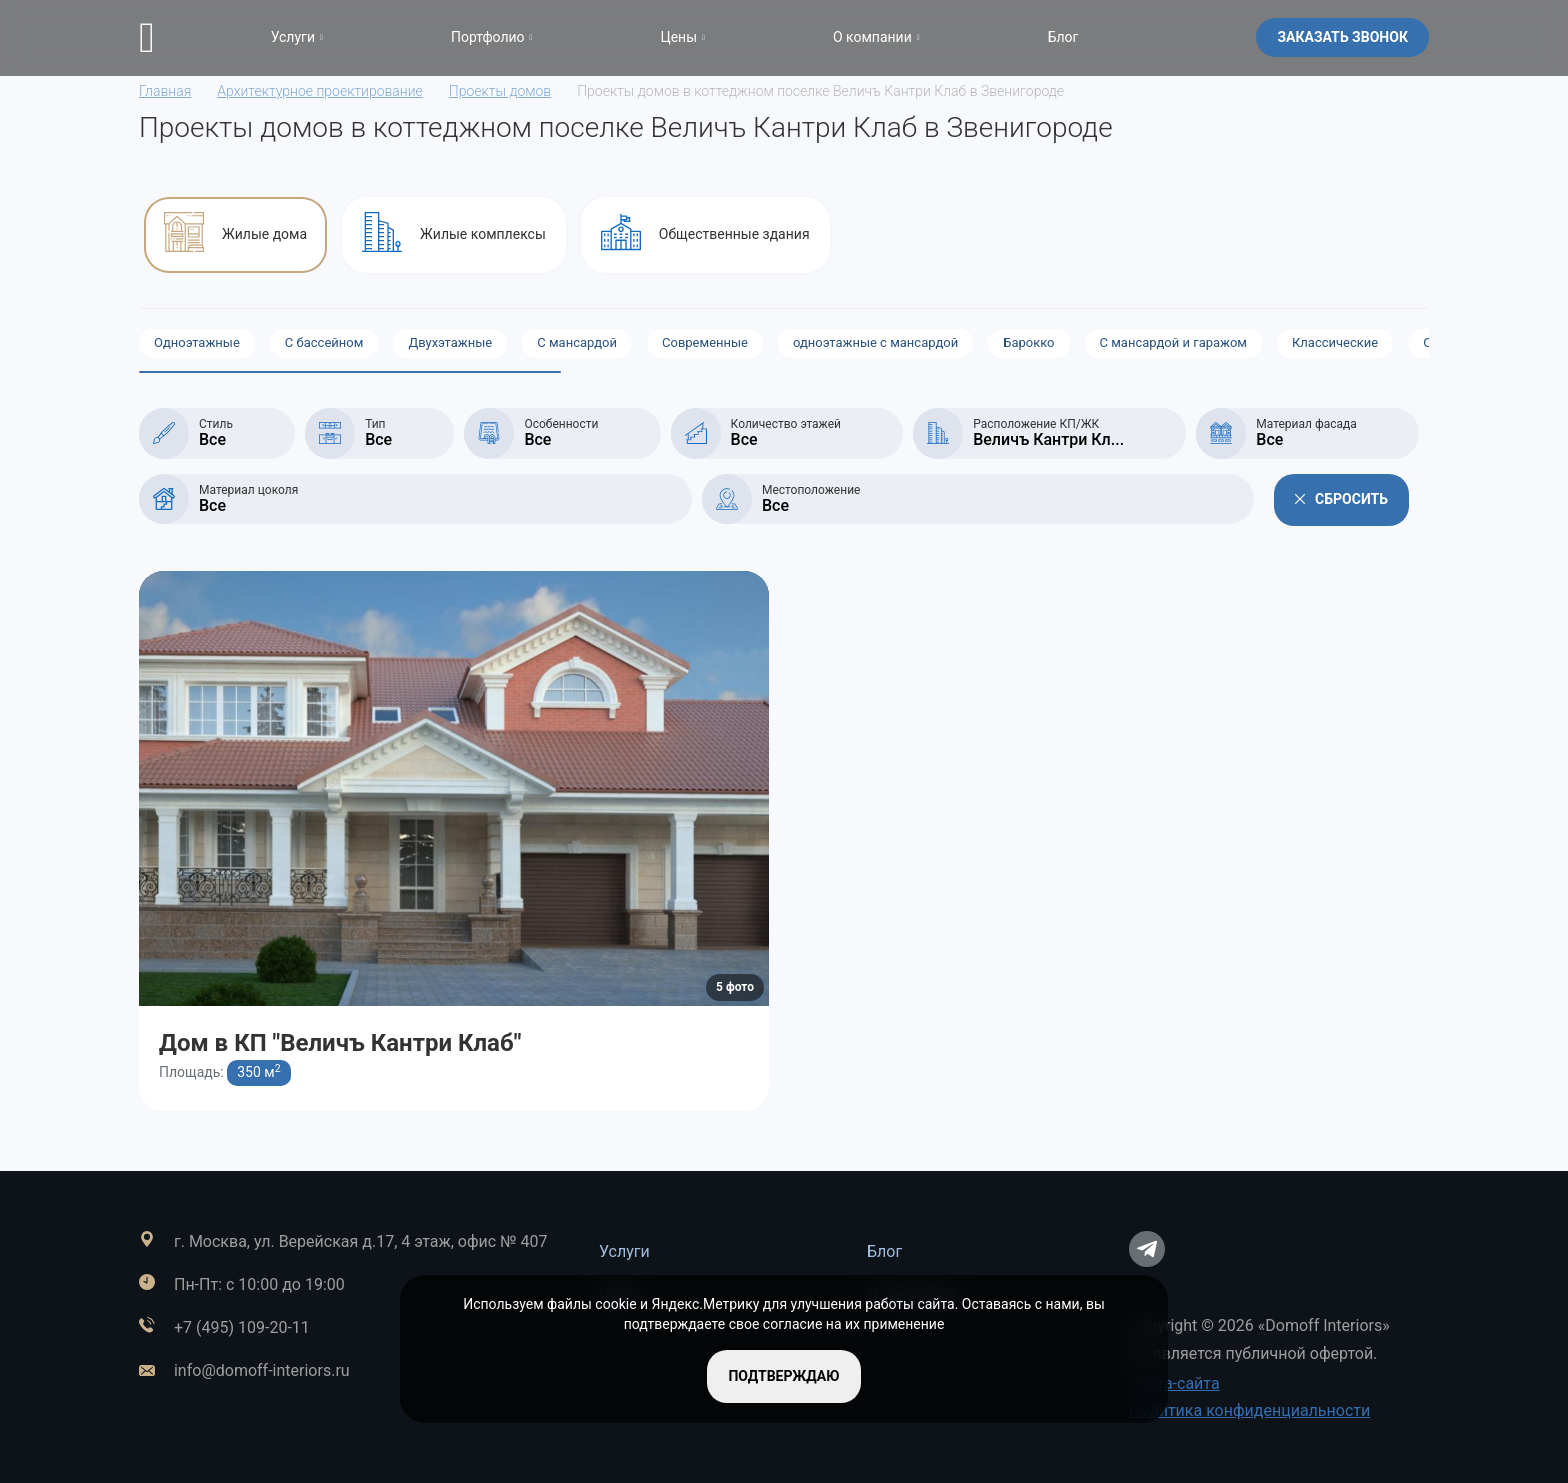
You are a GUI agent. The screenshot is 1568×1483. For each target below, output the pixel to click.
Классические (1335, 342)
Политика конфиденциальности (1249, 1410)
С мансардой (577, 342)
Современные (705, 342)
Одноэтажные (197, 342)
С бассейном (324, 342)
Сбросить (1341, 499)
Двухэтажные (450, 342)
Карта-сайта (1174, 1383)
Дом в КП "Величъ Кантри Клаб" (340, 1042)
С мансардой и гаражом (1173, 342)
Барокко (1028, 342)
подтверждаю (783, 1376)
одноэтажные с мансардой (875, 342)
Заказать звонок (1342, 37)
